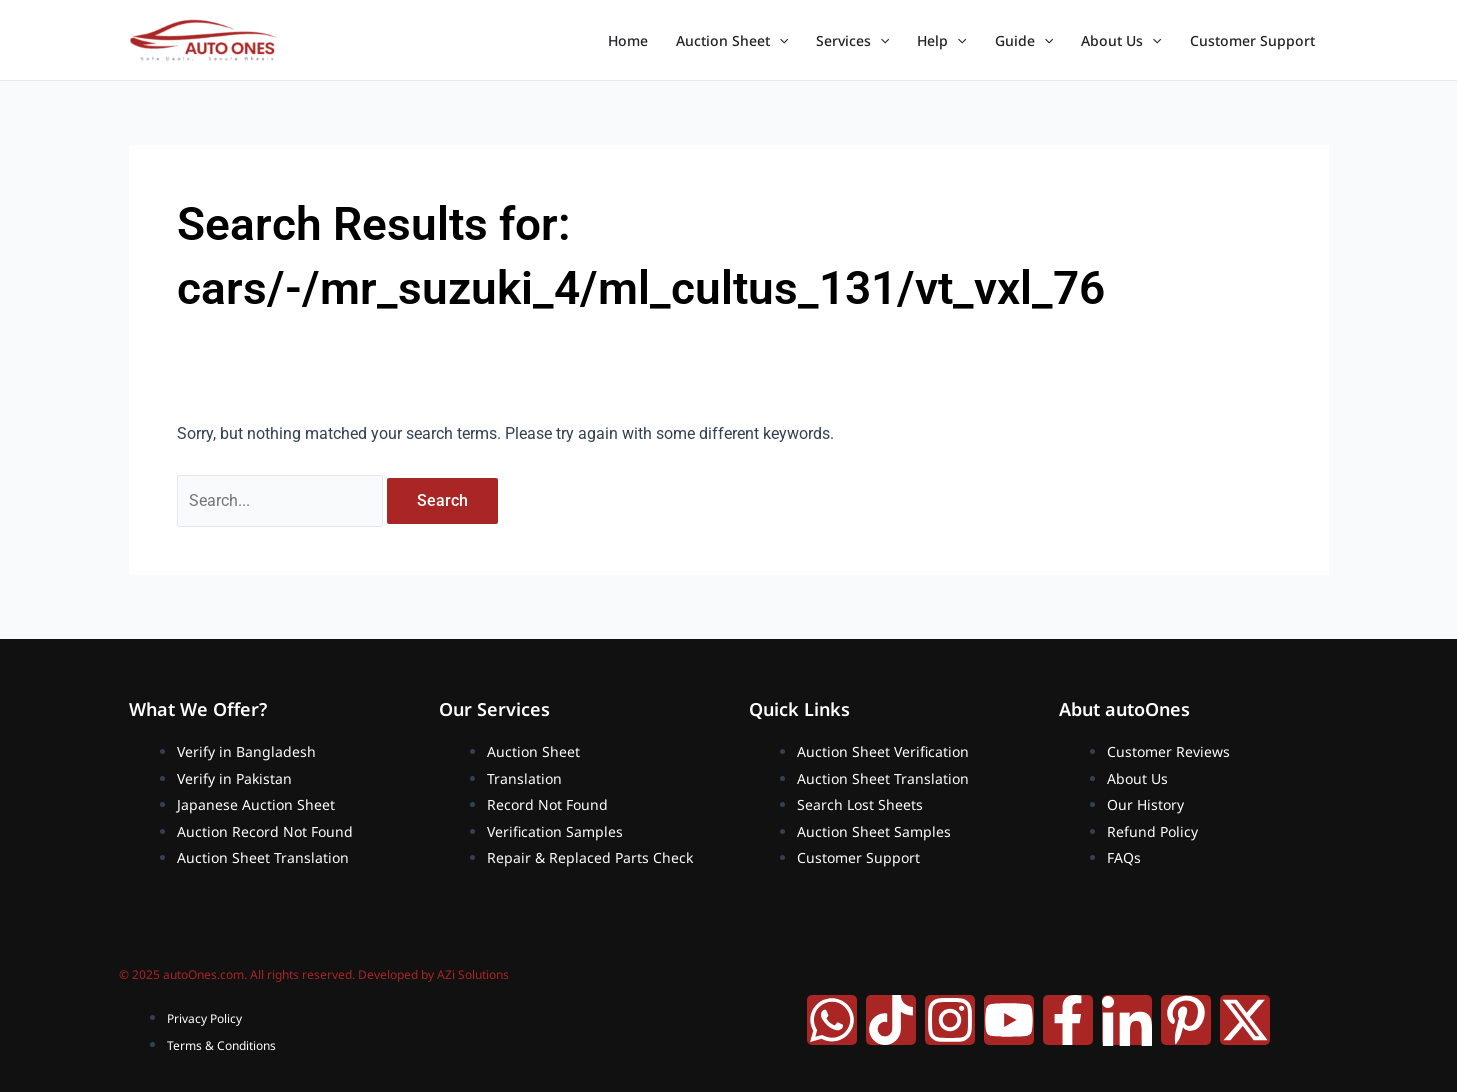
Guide (1024, 41)
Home (628, 40)
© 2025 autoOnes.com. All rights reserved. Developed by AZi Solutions (314, 975)
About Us (1121, 41)
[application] (779, 41)
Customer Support (1252, 40)
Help (941, 41)
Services (852, 41)
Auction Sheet (732, 41)
